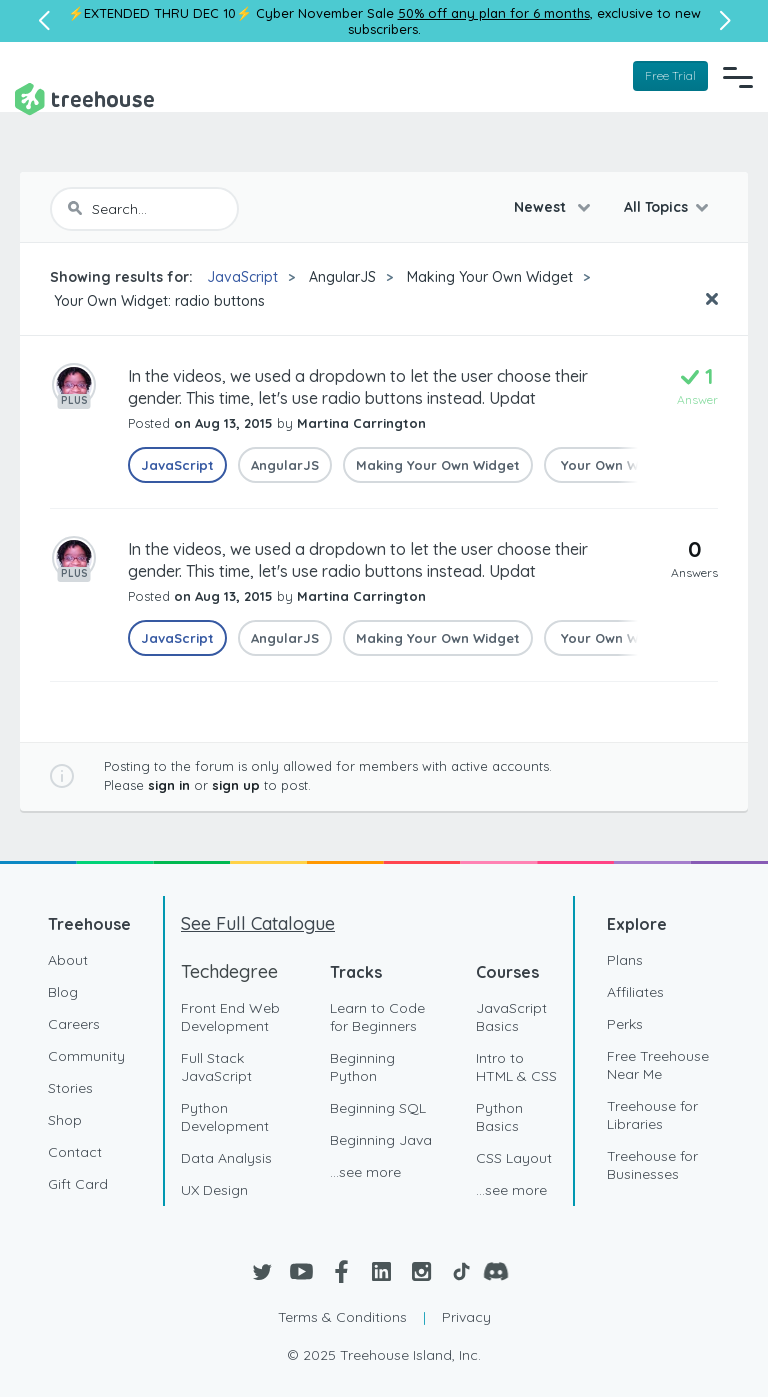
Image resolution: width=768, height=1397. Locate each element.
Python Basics (499, 1117)
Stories (70, 1088)
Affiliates (635, 992)
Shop (65, 1120)
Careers (74, 1024)
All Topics (656, 207)
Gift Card (78, 1184)
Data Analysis (226, 1158)
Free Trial (670, 75)
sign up (236, 785)
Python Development (225, 1117)
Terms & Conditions (342, 1317)
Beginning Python (362, 1067)
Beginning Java (381, 1140)
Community (86, 1056)
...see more (365, 1172)
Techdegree (229, 971)
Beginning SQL (378, 1108)
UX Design (214, 1190)
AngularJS (342, 277)
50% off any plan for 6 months (494, 13)
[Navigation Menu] (738, 77)
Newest (542, 207)
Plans (625, 960)
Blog (63, 992)
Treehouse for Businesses (652, 1165)
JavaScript (242, 277)
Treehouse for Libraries (652, 1115)
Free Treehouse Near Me (658, 1065)
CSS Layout (514, 1158)
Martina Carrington (361, 423)
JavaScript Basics (511, 1017)
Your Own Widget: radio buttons (157, 301)
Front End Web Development (230, 1017)
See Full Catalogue (258, 923)
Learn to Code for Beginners (377, 1017)
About (68, 960)
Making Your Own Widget (490, 277)
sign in (169, 785)
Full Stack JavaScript (216, 1067)
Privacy (466, 1317)
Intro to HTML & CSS (516, 1067)
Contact (75, 1152)
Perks (625, 1024)
